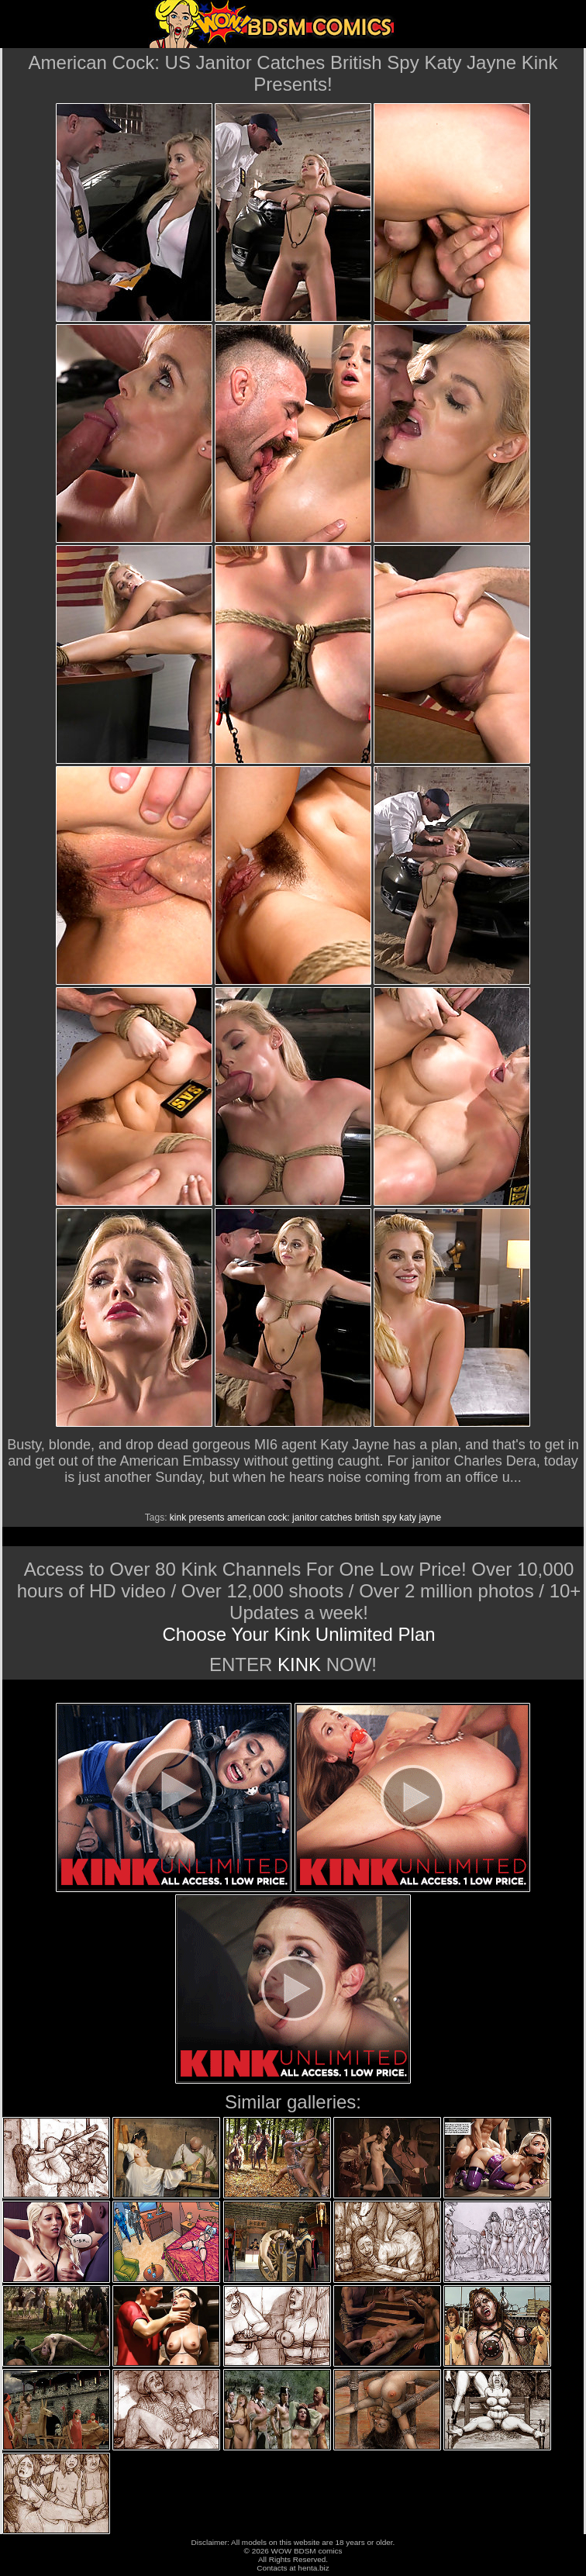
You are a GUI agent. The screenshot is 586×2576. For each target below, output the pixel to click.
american (246, 1517)
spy (389, 1517)
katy (407, 1517)
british (367, 1517)
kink (178, 1517)
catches (336, 1517)
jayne (430, 1517)
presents (207, 1517)
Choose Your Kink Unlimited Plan (298, 1634)
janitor (305, 1517)
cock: (279, 1517)
